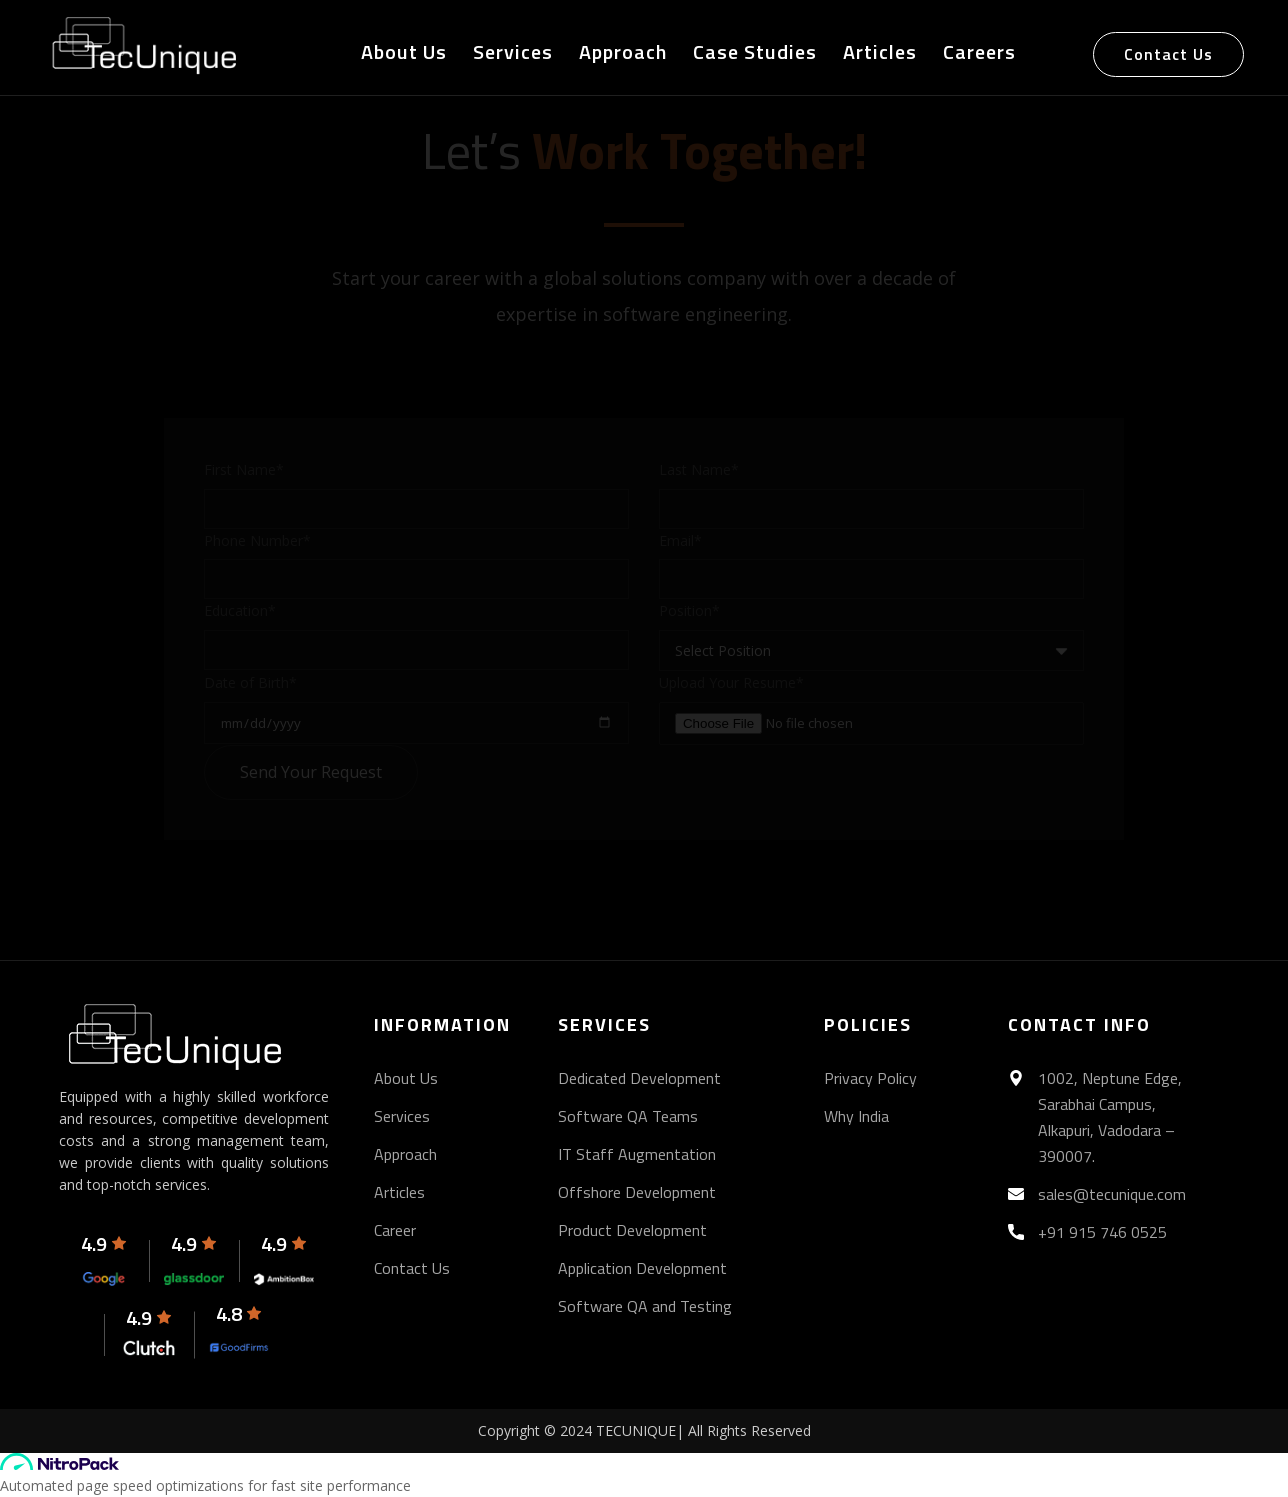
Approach (623, 53)
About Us (404, 53)
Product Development (632, 1230)
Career (395, 1230)
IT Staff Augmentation (637, 1154)
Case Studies (755, 53)
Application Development (642, 1268)
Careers (979, 53)
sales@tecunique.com (1112, 1194)
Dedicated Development (639, 1078)
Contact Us (1168, 54)
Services (513, 53)
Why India (856, 1116)
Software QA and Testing (645, 1306)
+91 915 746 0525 (1102, 1232)
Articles (880, 53)
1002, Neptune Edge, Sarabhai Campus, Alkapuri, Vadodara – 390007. (1110, 1117)
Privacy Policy (870, 1078)
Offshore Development (637, 1192)
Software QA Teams (628, 1116)
